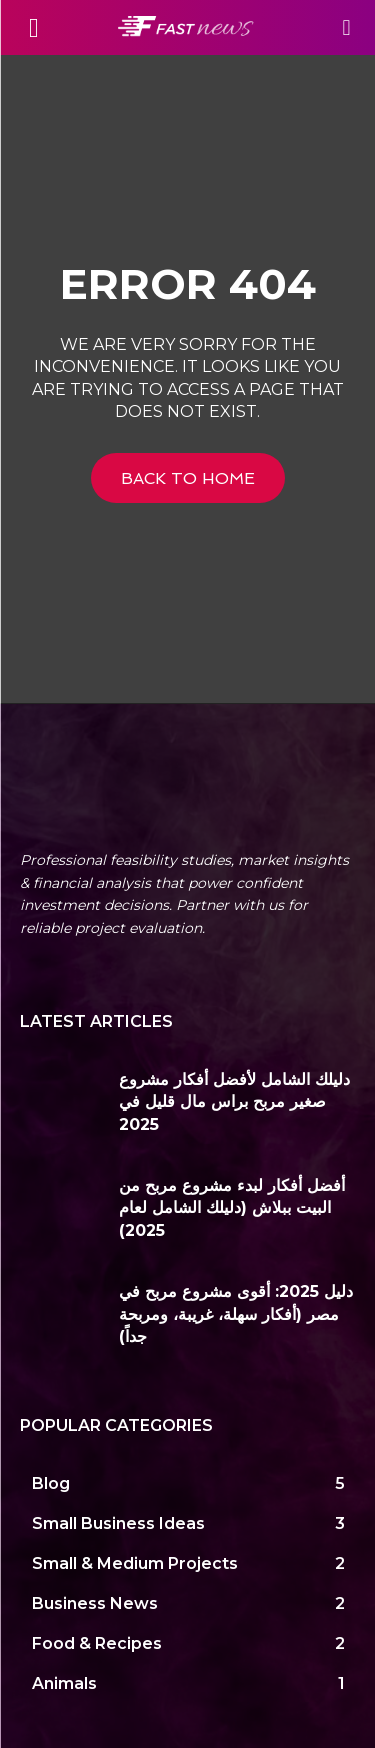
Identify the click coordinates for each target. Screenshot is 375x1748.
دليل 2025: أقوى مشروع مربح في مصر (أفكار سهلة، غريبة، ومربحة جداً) (236, 1314)
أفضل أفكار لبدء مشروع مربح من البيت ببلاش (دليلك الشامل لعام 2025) (232, 1208)
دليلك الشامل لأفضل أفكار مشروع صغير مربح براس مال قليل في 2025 (234, 1102)
